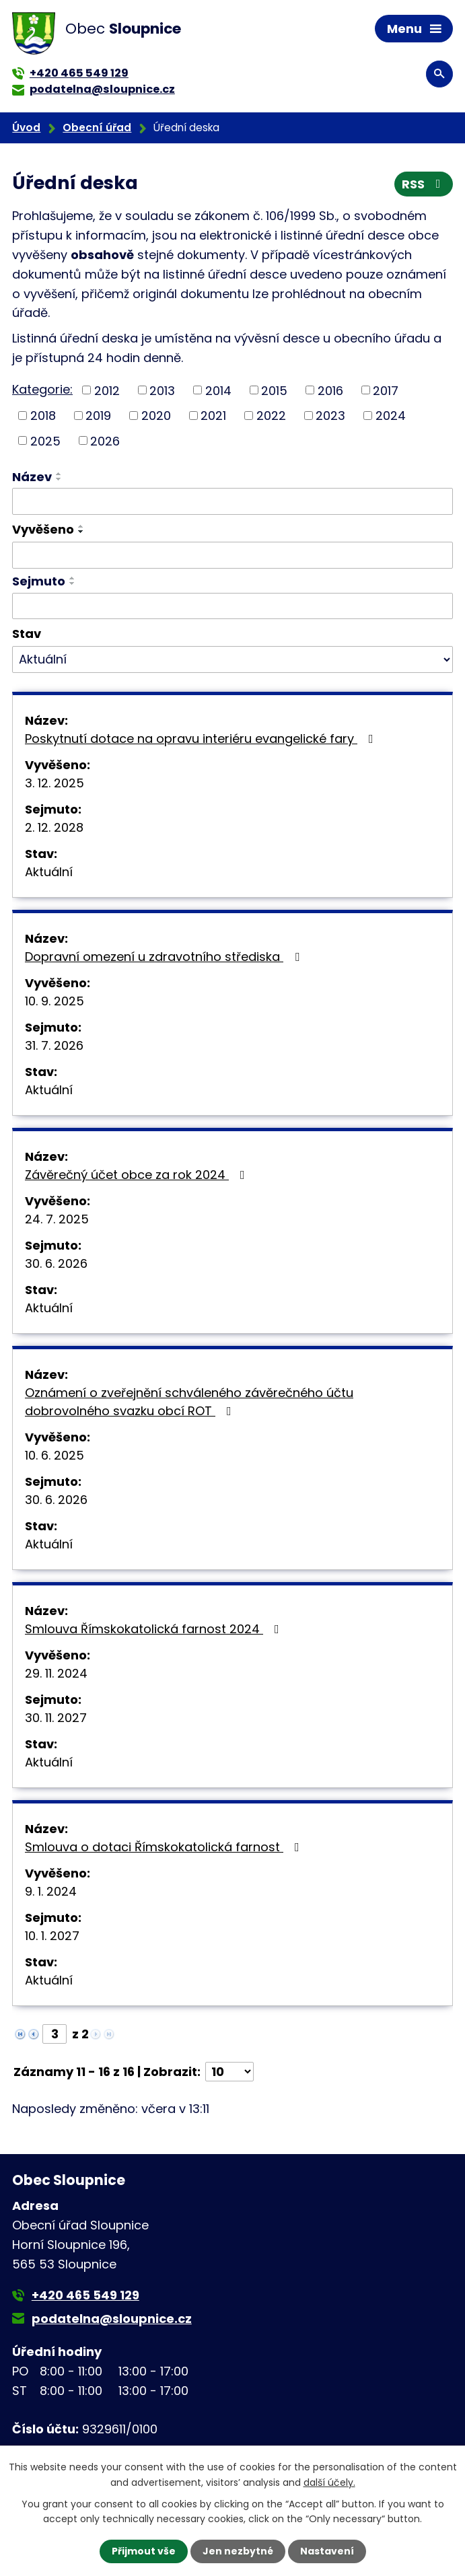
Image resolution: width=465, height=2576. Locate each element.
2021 (213, 415)
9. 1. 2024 (51, 1891)
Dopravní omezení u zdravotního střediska (165, 956)
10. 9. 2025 (54, 1001)
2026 (105, 440)
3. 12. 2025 (54, 783)
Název (32, 476)
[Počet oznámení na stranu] (229, 2071)
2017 (385, 390)
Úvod (26, 127)
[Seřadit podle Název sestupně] (59, 479)
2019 (98, 415)
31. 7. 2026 (54, 1045)
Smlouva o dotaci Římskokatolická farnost (165, 1846)
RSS (424, 184)
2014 (218, 390)
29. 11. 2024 (56, 1673)
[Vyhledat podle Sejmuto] (232, 606)
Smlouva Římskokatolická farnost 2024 (155, 1628)
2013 (162, 390)
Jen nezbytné (238, 2551)
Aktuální (49, 871)
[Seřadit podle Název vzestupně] (59, 473)
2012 (107, 390)
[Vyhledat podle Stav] (232, 659)
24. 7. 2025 (57, 1219)
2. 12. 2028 (54, 827)
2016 (330, 390)
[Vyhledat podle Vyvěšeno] (232, 555)
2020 (156, 415)
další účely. (329, 2482)
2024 (390, 415)
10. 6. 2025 (54, 1455)
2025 (45, 440)
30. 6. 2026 (56, 1263)
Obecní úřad (97, 127)
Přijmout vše (144, 2551)
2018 (43, 415)
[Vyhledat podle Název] (232, 501)
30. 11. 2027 (56, 1717)
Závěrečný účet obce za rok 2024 (137, 1174)
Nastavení (327, 2551)
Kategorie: (42, 389)
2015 (274, 390)
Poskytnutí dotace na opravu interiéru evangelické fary (202, 738)
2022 (271, 415)
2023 (330, 415)
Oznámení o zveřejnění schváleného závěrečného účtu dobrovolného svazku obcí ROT (189, 1401)
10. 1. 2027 (52, 1935)
